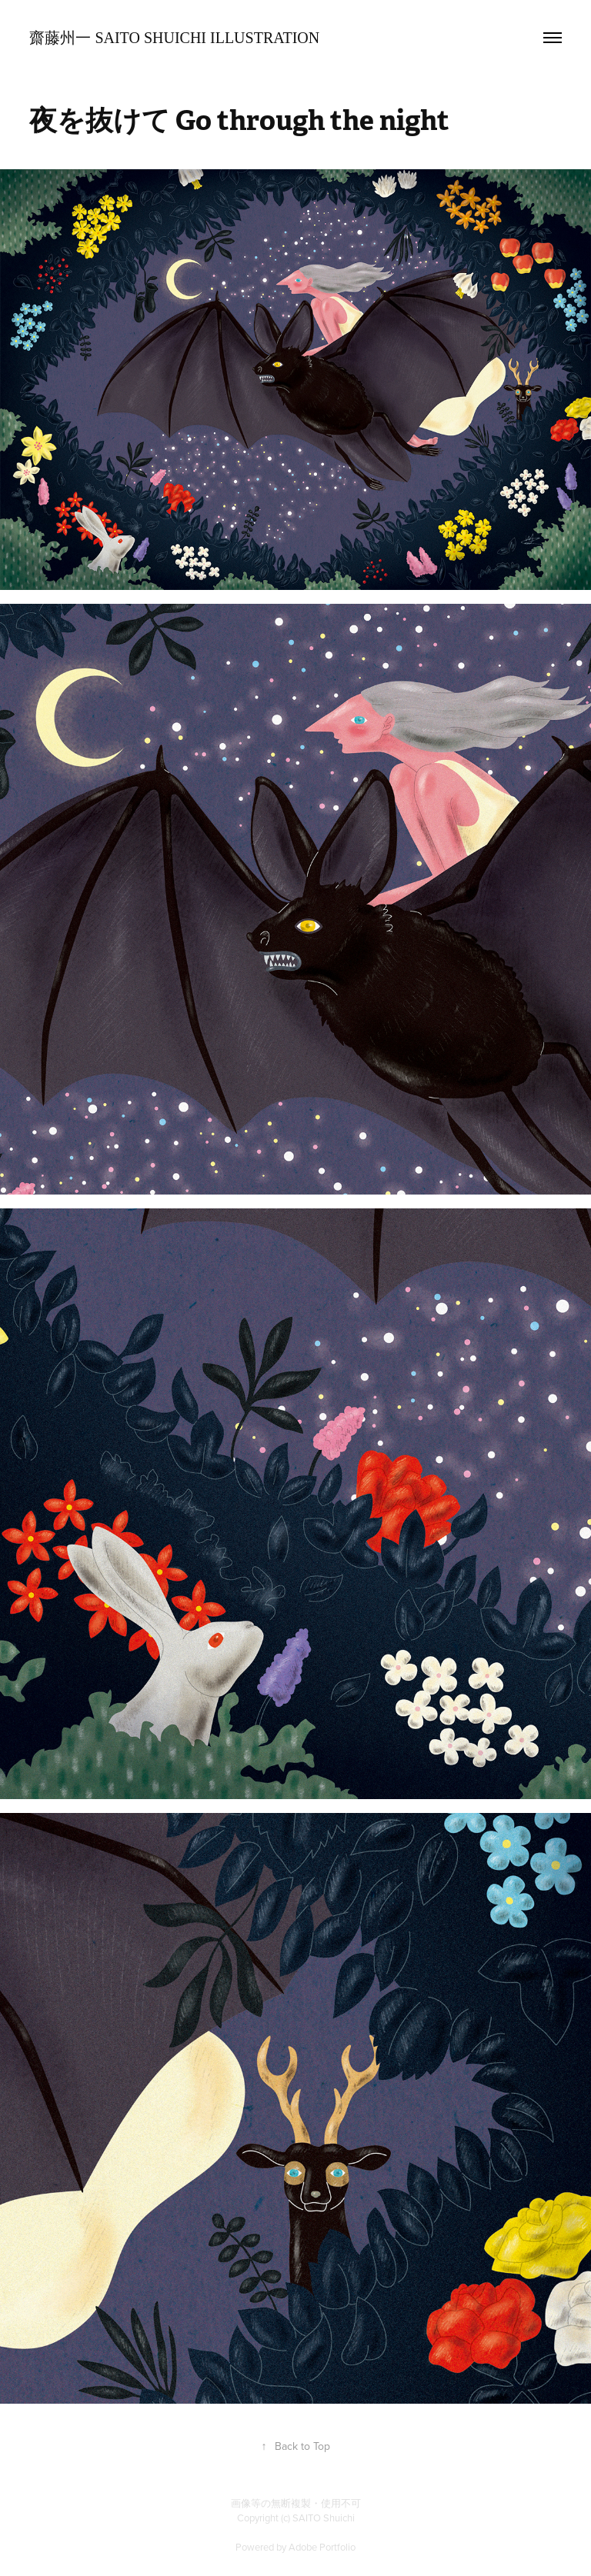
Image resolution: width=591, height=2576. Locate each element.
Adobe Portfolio (322, 2547)
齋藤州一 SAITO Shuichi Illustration (174, 37)
